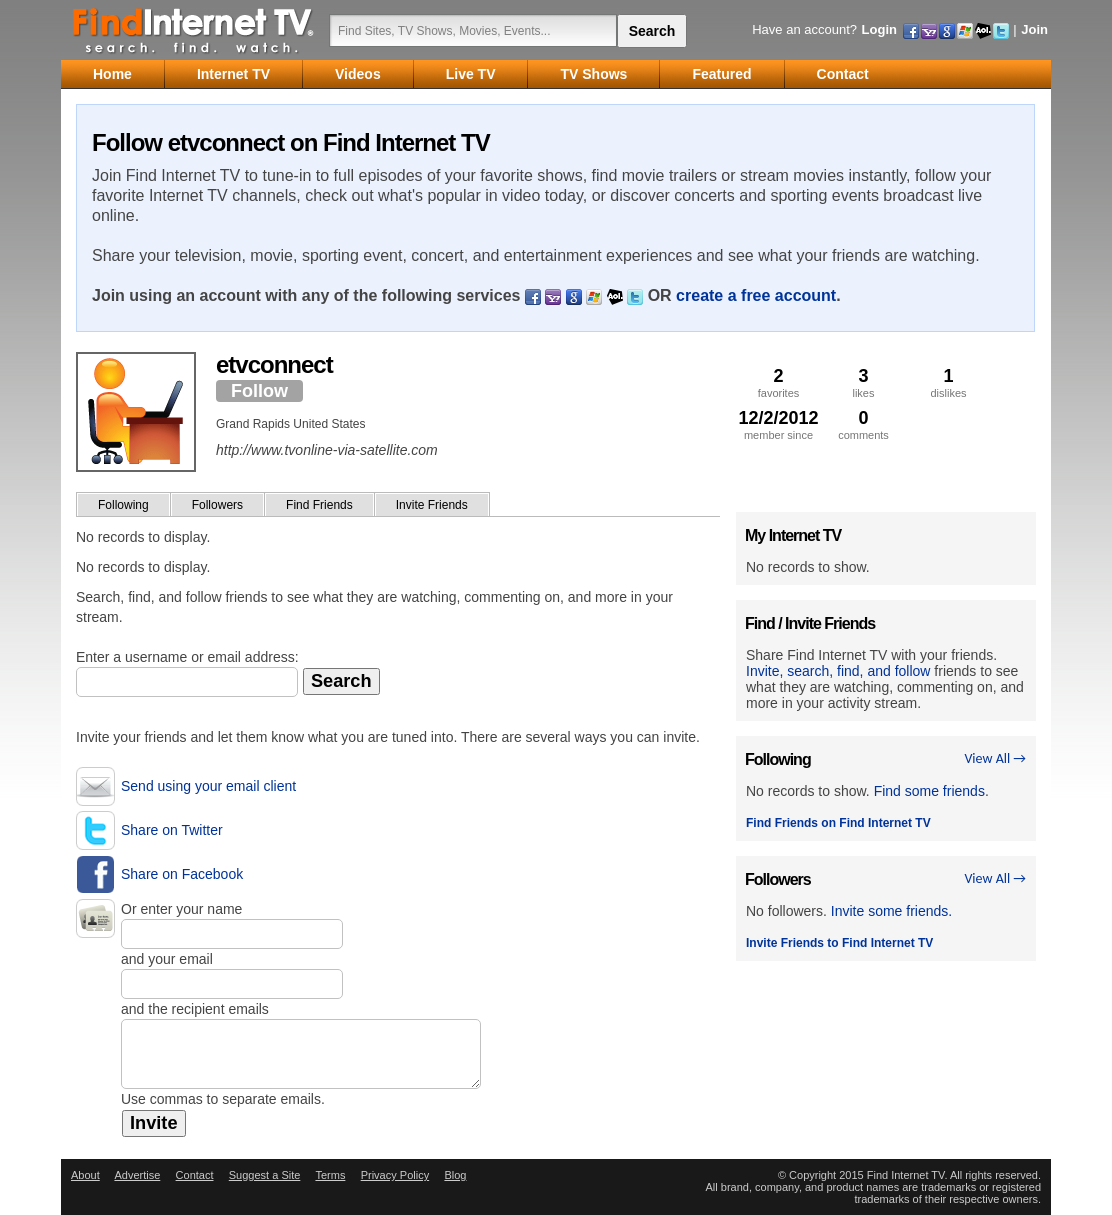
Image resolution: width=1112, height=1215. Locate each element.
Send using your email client (208, 786)
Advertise (137, 1175)
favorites (778, 382)
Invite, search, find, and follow (838, 671)
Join (1034, 29)
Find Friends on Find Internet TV (838, 823)
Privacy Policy (395, 1175)
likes (863, 382)
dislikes (948, 382)
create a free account (756, 295)
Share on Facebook (182, 874)
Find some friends (929, 791)
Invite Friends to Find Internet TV (839, 943)
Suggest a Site (265, 1175)
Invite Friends (432, 505)
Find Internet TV (194, 30)
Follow (259, 391)
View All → (995, 758)
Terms (330, 1175)
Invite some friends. (891, 911)
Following (123, 505)
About (85, 1175)
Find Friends (319, 505)
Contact (195, 1175)
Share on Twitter (172, 830)
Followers (217, 505)
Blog (455, 1175)
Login (879, 29)
